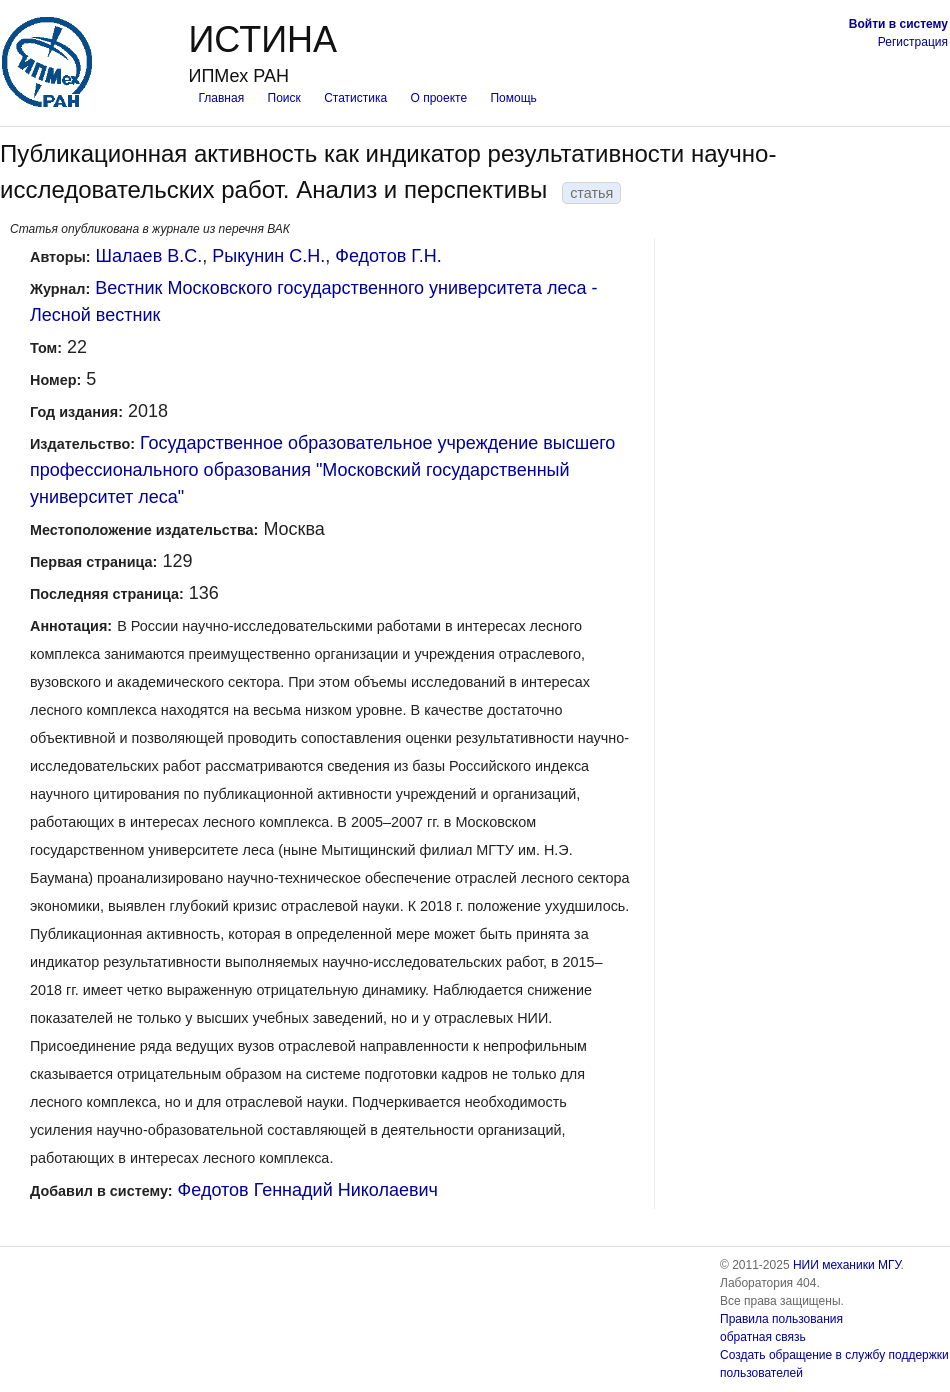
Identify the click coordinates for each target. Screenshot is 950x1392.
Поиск (284, 98)
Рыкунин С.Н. (268, 256)
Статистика (355, 98)
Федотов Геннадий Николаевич (308, 1190)
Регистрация (913, 42)
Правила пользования (781, 1319)
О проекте (439, 98)
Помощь (513, 98)
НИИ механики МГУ (847, 1265)
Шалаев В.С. (149, 256)
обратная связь (763, 1337)
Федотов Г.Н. (388, 256)
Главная (221, 98)
